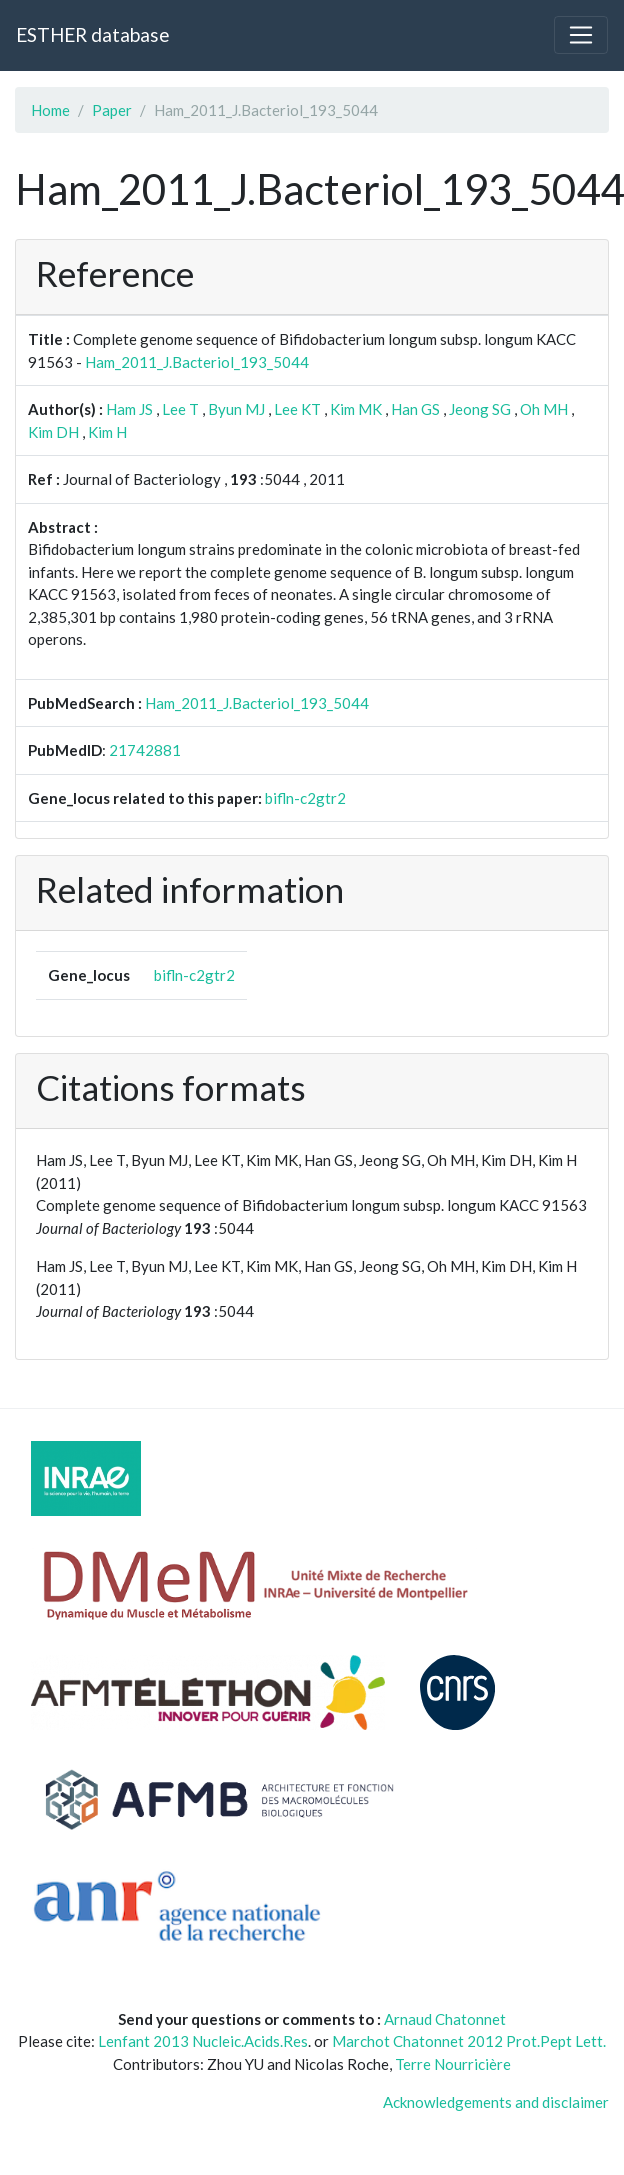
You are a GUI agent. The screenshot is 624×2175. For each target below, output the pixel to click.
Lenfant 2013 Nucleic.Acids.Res (203, 2041)
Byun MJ (236, 409)
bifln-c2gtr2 (305, 798)
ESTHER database (92, 34)
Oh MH (544, 409)
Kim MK (356, 409)
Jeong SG (480, 409)
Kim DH (53, 432)
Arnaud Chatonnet (445, 2019)
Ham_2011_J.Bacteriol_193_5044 (197, 362)
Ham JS (129, 409)
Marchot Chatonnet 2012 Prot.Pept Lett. (469, 2041)
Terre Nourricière (453, 2064)
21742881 (145, 750)
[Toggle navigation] (581, 35)
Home (50, 110)
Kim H (107, 432)
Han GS (415, 409)
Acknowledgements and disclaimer (496, 2102)
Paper (112, 110)
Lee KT (297, 409)
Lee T (180, 409)
